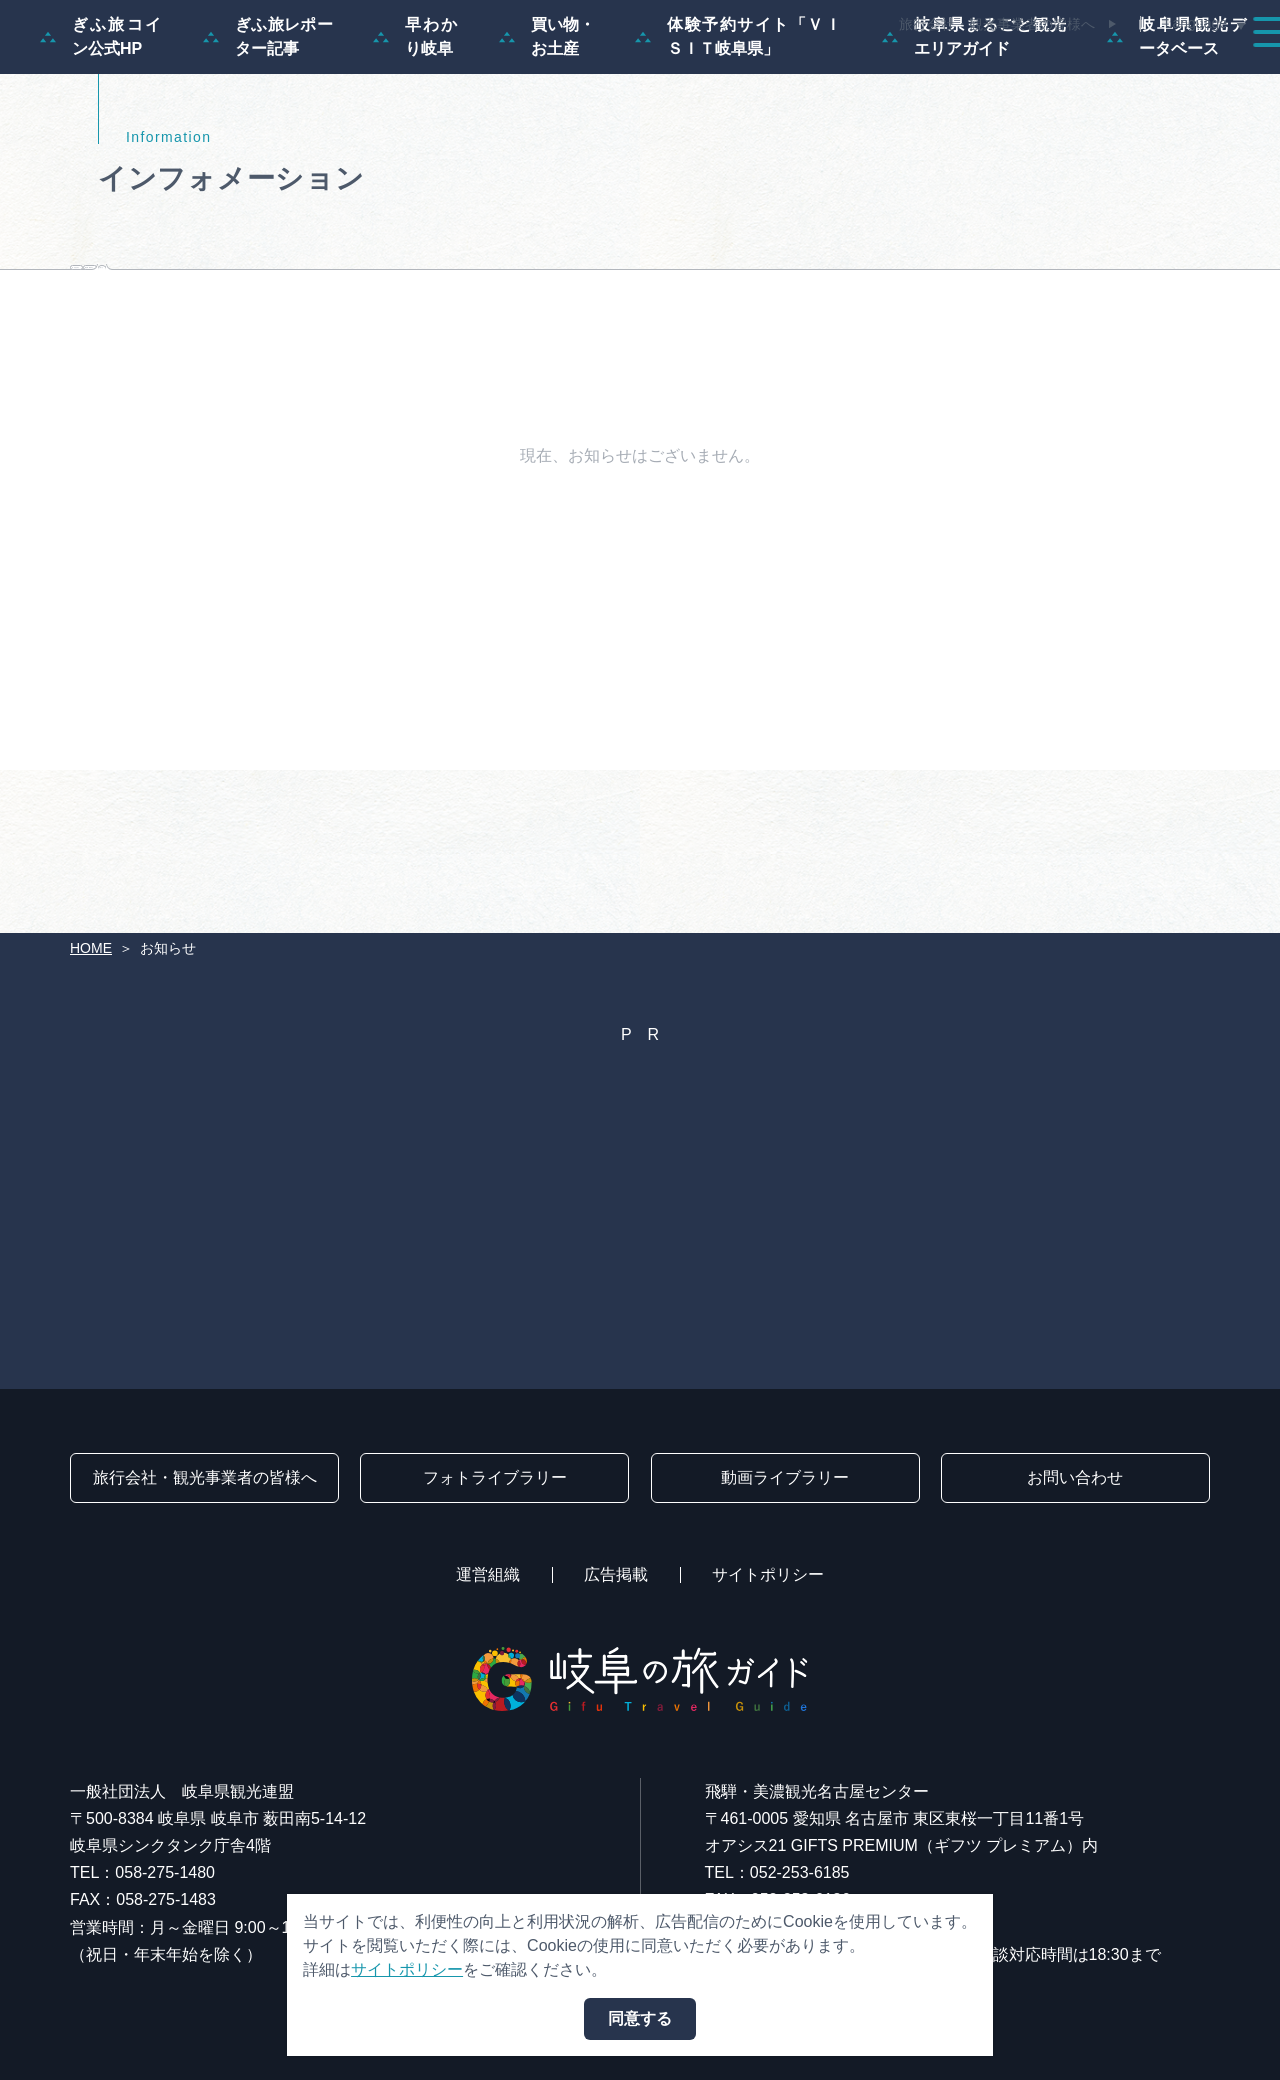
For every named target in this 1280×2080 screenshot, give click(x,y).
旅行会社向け (316, 392)
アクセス (1204, 72)
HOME (91, 948)
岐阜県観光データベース (1177, 132)
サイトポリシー (768, 1574)
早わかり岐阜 (416, 132)
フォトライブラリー (495, 1477)
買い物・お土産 (547, 132)
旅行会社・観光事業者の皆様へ (997, 24)
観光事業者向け (528, 392)
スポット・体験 (748, 72)
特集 (484, 72)
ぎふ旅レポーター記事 (268, 132)
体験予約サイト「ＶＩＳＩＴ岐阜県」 (738, 132)
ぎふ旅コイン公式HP (101, 132)
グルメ (988, 72)
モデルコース (596, 72)
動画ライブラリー (785, 1477)
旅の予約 (1092, 72)
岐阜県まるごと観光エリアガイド (974, 132)
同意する (640, 2018)
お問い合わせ (1075, 1477)
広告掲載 (616, 1574)
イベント (884, 72)
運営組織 (488, 1574)
